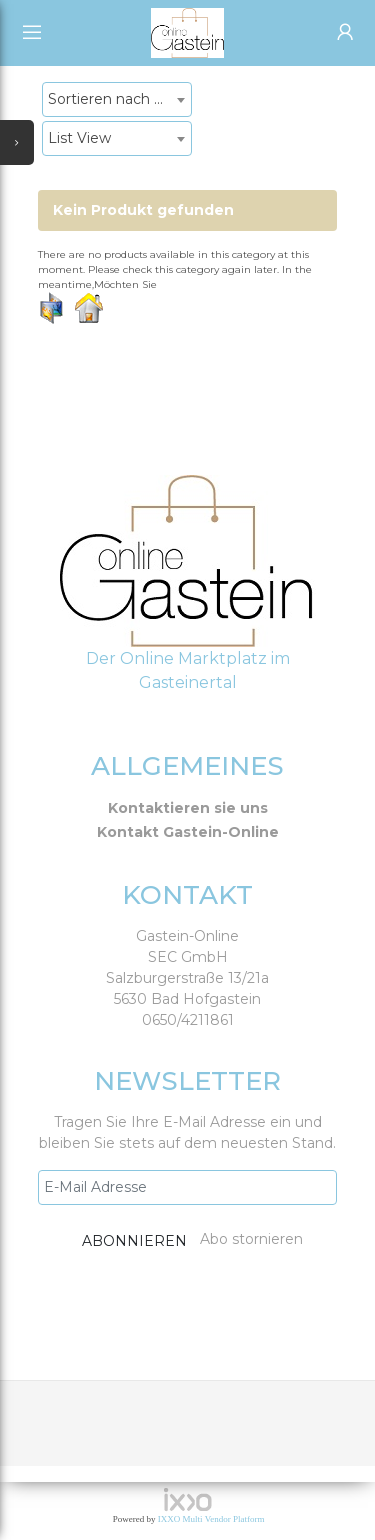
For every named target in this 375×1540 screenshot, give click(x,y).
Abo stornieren (251, 1239)
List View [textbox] (79, 138)
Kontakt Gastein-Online (188, 832)
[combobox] (117, 99)
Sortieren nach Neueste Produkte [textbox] (119, 99)
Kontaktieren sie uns (188, 808)
